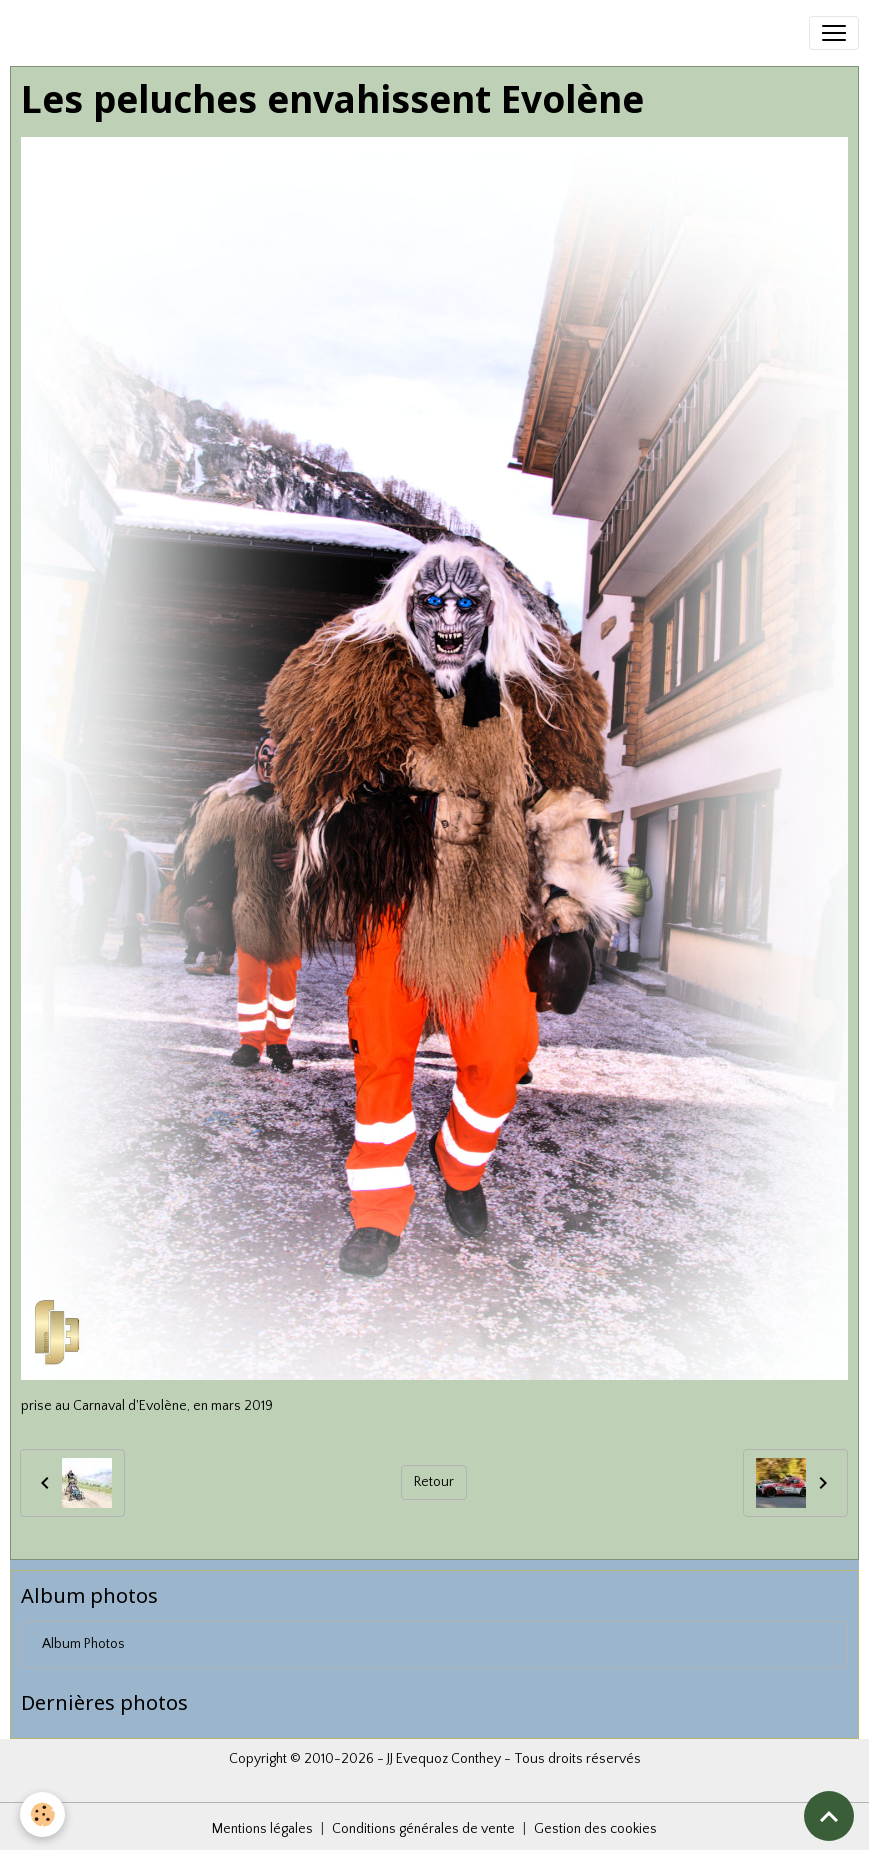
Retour (434, 1482)
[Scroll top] (829, 1816)
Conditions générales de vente (423, 1829)
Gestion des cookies (595, 1829)
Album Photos (83, 1644)
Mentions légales (262, 1829)
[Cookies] (42, 1814)
